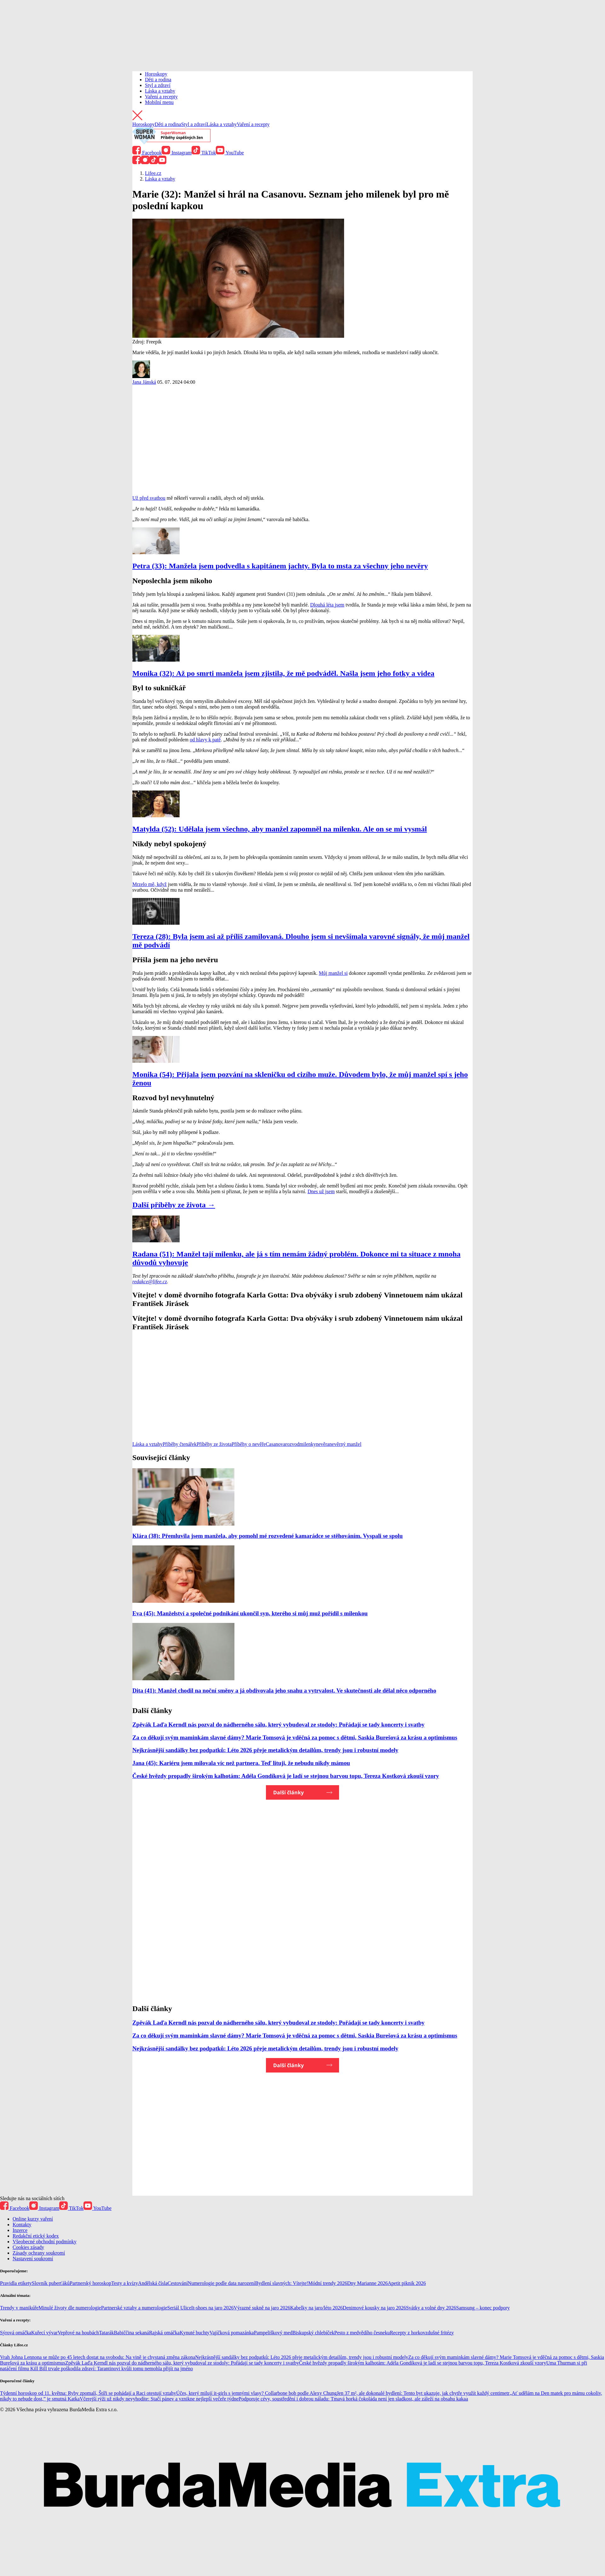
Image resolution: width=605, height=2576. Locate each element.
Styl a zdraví (157, 85)
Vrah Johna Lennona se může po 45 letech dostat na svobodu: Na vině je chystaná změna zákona (97, 2357)
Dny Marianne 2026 (367, 2283)
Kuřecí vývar (44, 2332)
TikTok (204, 152)
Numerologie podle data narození (221, 2283)
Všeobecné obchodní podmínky (45, 2241)
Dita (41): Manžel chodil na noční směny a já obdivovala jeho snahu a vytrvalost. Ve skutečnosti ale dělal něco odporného (284, 1690)
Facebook (147, 152)
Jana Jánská (144, 382)
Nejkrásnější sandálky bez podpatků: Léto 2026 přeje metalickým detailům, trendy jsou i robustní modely (265, 1750)
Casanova (275, 1444)
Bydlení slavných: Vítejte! (281, 2283)
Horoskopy (156, 74)
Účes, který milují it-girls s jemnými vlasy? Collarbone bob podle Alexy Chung (256, 2393)
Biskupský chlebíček (313, 2332)
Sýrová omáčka (15, 2332)
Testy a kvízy (124, 2283)
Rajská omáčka (164, 2332)
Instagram (177, 152)
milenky (307, 1444)
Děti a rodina (158, 79)
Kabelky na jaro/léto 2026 (316, 2307)
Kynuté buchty (195, 2332)
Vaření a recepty (161, 96)
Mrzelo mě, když (149, 884)
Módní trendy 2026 (327, 2283)
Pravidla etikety (16, 2283)
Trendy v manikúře (19, 2307)
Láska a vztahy (160, 91)
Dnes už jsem (321, 1191)
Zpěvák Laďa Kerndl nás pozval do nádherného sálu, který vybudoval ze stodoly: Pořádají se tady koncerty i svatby (278, 1724)
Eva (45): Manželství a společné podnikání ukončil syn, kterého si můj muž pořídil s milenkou (250, 1613)
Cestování (178, 2283)
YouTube (230, 152)
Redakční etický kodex (36, 2236)
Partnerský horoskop (90, 2283)
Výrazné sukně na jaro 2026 (261, 2307)
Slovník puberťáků (51, 2283)
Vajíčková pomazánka (232, 2332)
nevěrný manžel (345, 1444)
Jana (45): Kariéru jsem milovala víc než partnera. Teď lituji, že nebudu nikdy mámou (241, 1763)
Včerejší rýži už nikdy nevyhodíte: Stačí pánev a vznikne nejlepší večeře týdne (159, 2398)
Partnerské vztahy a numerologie (134, 2307)
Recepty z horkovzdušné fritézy (422, 2332)
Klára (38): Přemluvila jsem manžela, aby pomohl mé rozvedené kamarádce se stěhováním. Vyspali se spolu (267, 1535)
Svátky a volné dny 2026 (431, 2307)
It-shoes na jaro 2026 (212, 2307)
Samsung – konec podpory (483, 2307)
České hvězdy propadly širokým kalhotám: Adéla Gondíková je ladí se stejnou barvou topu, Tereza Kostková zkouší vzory (285, 1776)
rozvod (292, 1444)
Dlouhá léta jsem (327, 604)
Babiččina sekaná (131, 2332)
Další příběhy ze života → (173, 1205)
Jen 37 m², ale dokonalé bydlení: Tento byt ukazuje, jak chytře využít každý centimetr (423, 2393)
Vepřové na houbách (78, 2332)
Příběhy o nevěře (249, 1444)
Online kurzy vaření (33, 2219)
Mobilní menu (159, 102)
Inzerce (20, 2230)
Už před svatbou (148, 498)
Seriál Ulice (179, 2307)
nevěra (322, 1444)
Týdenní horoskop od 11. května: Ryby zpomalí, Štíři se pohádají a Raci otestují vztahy (88, 2393)
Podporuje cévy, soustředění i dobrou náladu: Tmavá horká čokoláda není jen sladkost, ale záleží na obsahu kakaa (353, 2398)
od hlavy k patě (205, 739)
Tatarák (106, 2332)
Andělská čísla (153, 2283)
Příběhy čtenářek (180, 1444)
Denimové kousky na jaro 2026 (374, 2307)
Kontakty (22, 2224)
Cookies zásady (28, 2247)
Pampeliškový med (273, 2332)
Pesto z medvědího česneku (362, 2332)
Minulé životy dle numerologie (69, 2307)
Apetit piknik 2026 (407, 2283)
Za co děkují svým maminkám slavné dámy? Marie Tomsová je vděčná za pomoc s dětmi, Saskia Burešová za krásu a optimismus (294, 1737)
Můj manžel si (333, 973)
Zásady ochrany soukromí (39, 2253)
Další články (288, 1792)
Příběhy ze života (214, 1444)
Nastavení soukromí (33, 2258)
